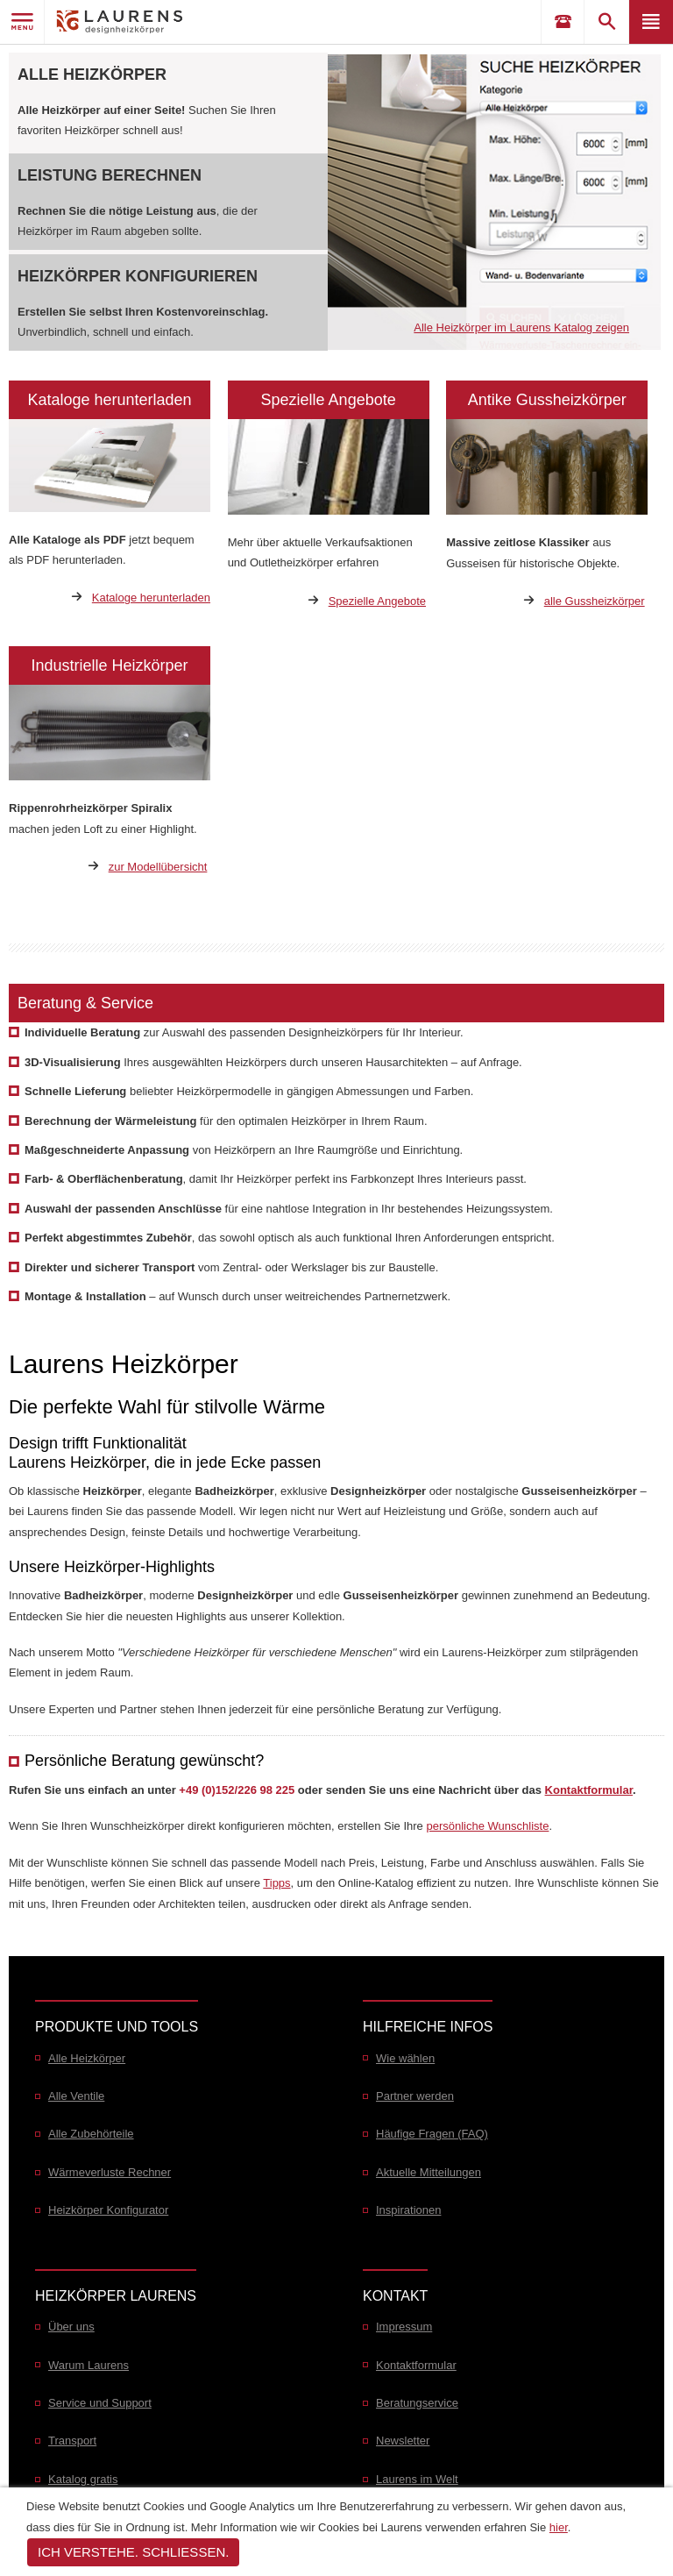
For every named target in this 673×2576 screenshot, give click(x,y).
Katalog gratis (83, 2479)
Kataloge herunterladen (151, 597)
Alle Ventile (76, 2096)
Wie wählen (405, 2058)
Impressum (404, 2326)
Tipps (276, 1882)
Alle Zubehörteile (91, 2133)
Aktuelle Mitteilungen (428, 2172)
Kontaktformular (589, 1790)
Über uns (71, 2326)
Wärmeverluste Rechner (109, 2172)
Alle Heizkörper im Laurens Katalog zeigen (521, 327)
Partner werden (415, 2096)
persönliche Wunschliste (487, 1825)
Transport (72, 2440)
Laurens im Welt (417, 2479)
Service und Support (100, 2402)
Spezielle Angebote (377, 601)
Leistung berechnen (110, 175)
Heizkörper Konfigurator (108, 2210)
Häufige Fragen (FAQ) (432, 2133)
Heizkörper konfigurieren (138, 276)
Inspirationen (408, 2210)
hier (558, 2527)
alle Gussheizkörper (594, 601)
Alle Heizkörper (92, 74)
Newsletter (402, 2440)
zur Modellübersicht (158, 866)
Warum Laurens (88, 2365)
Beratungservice (417, 2402)
